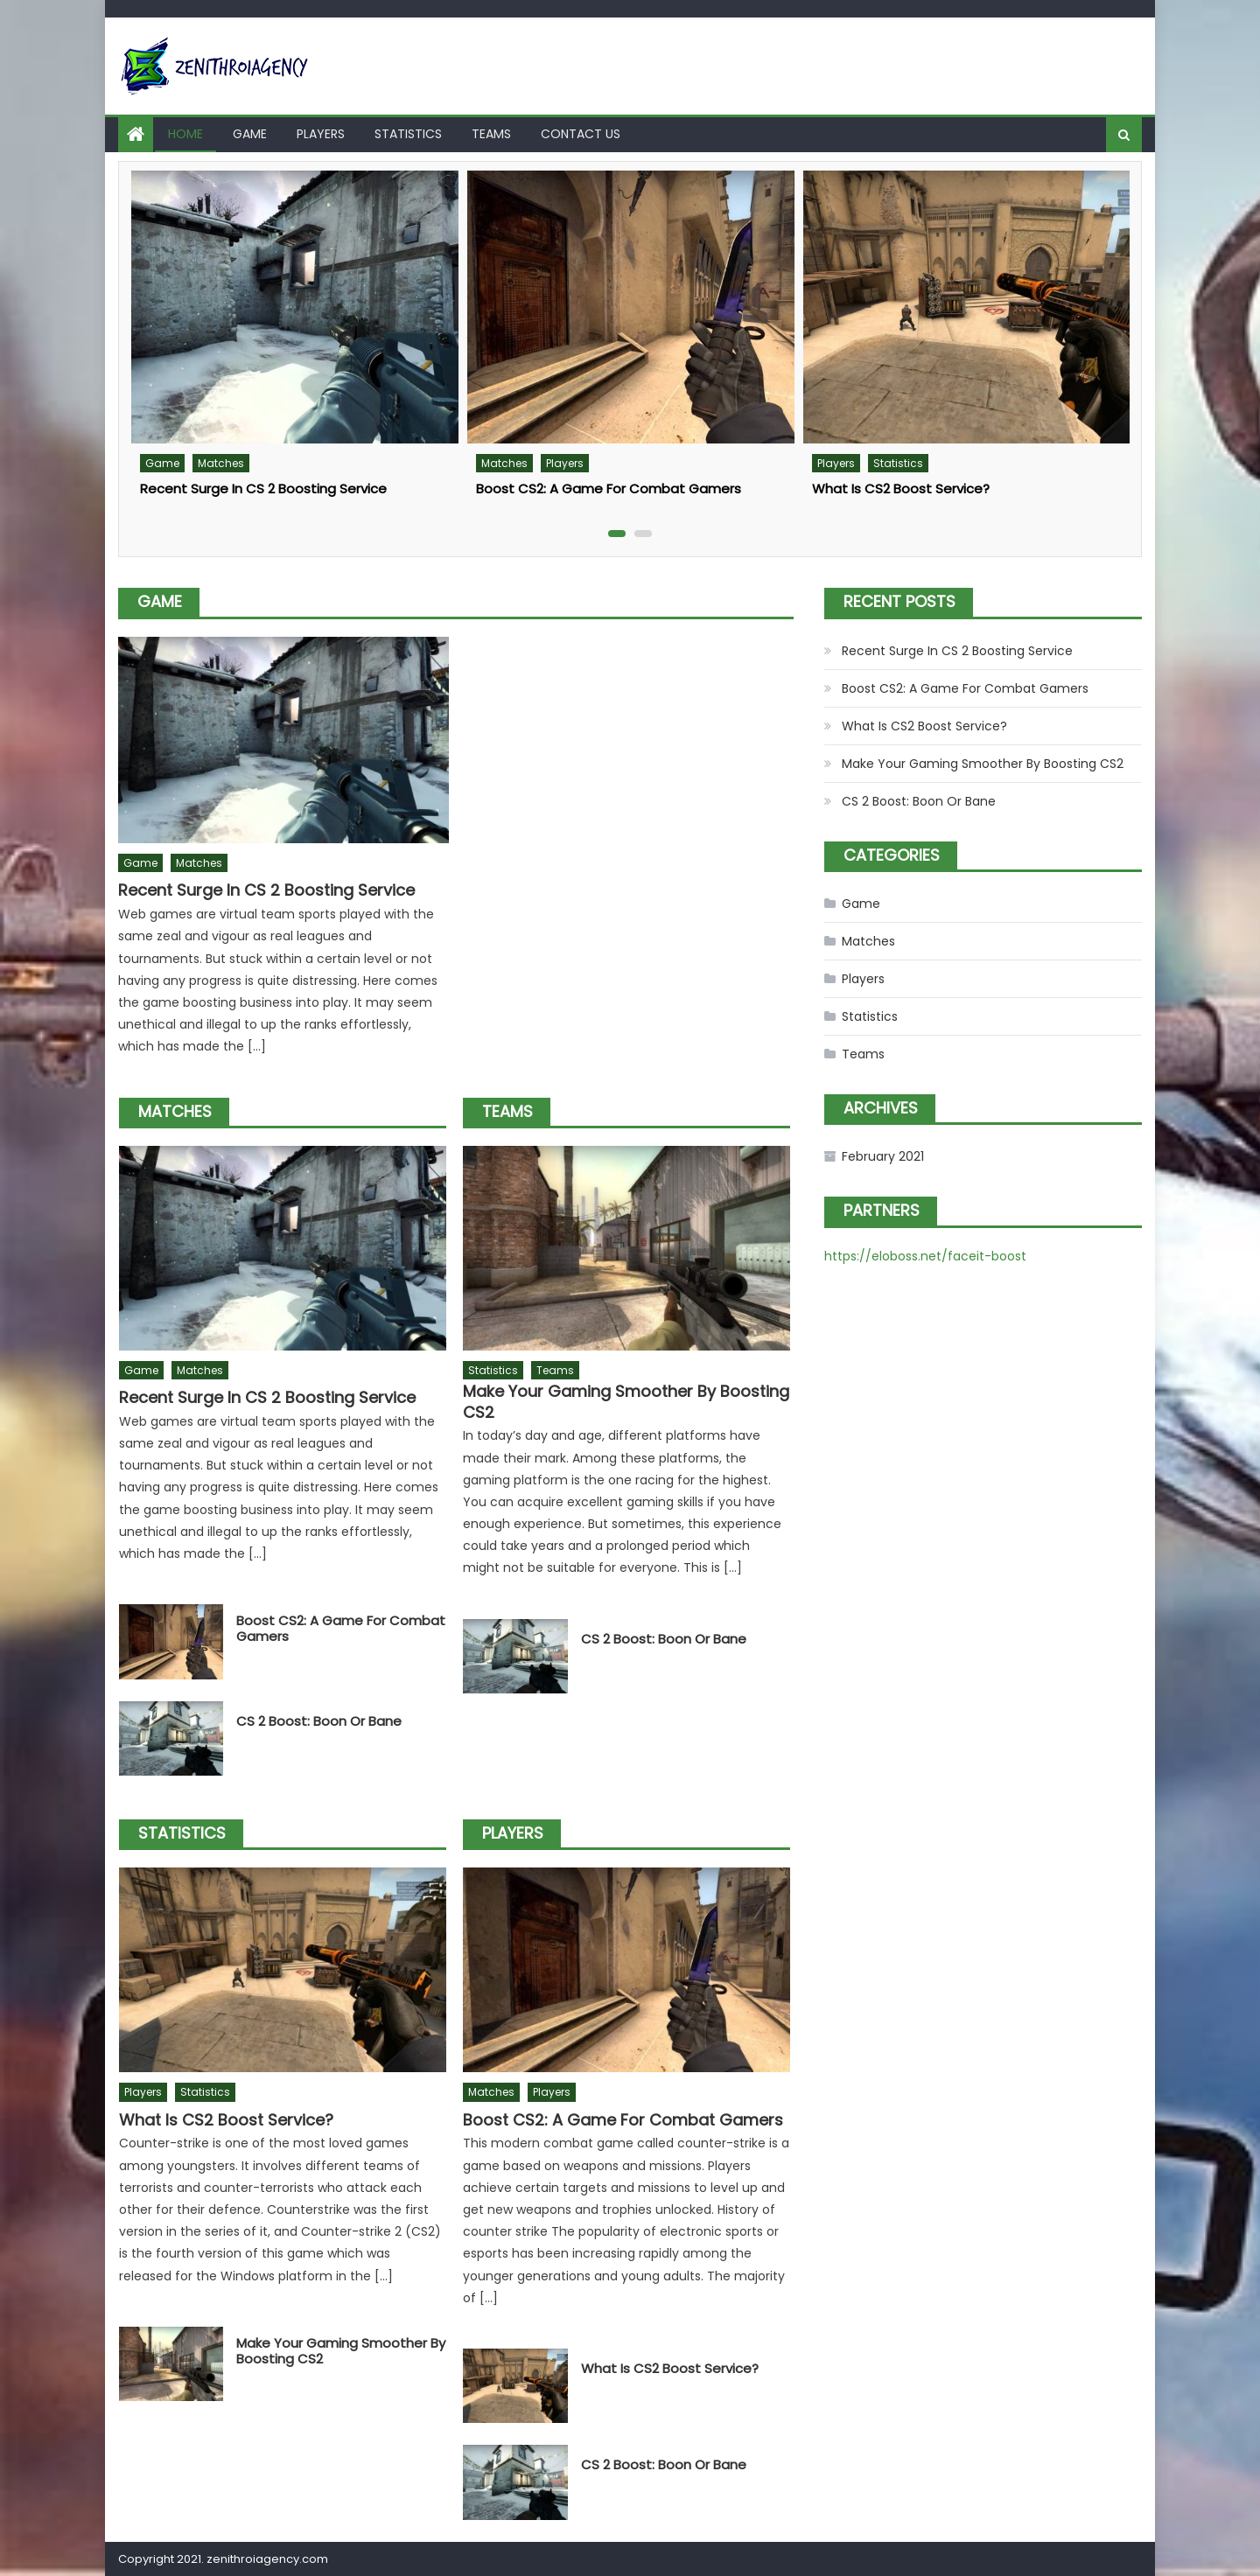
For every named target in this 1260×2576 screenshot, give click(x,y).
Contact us (580, 134)
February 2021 (883, 1156)
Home (185, 134)
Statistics (408, 134)
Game (250, 134)
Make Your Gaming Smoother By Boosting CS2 (626, 1401)
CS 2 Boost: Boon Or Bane (319, 1721)
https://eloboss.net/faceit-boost (925, 1256)
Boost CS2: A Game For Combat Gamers (608, 488)
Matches (221, 463)
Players (321, 134)
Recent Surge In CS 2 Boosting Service (263, 488)
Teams (491, 134)
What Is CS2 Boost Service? (901, 488)
